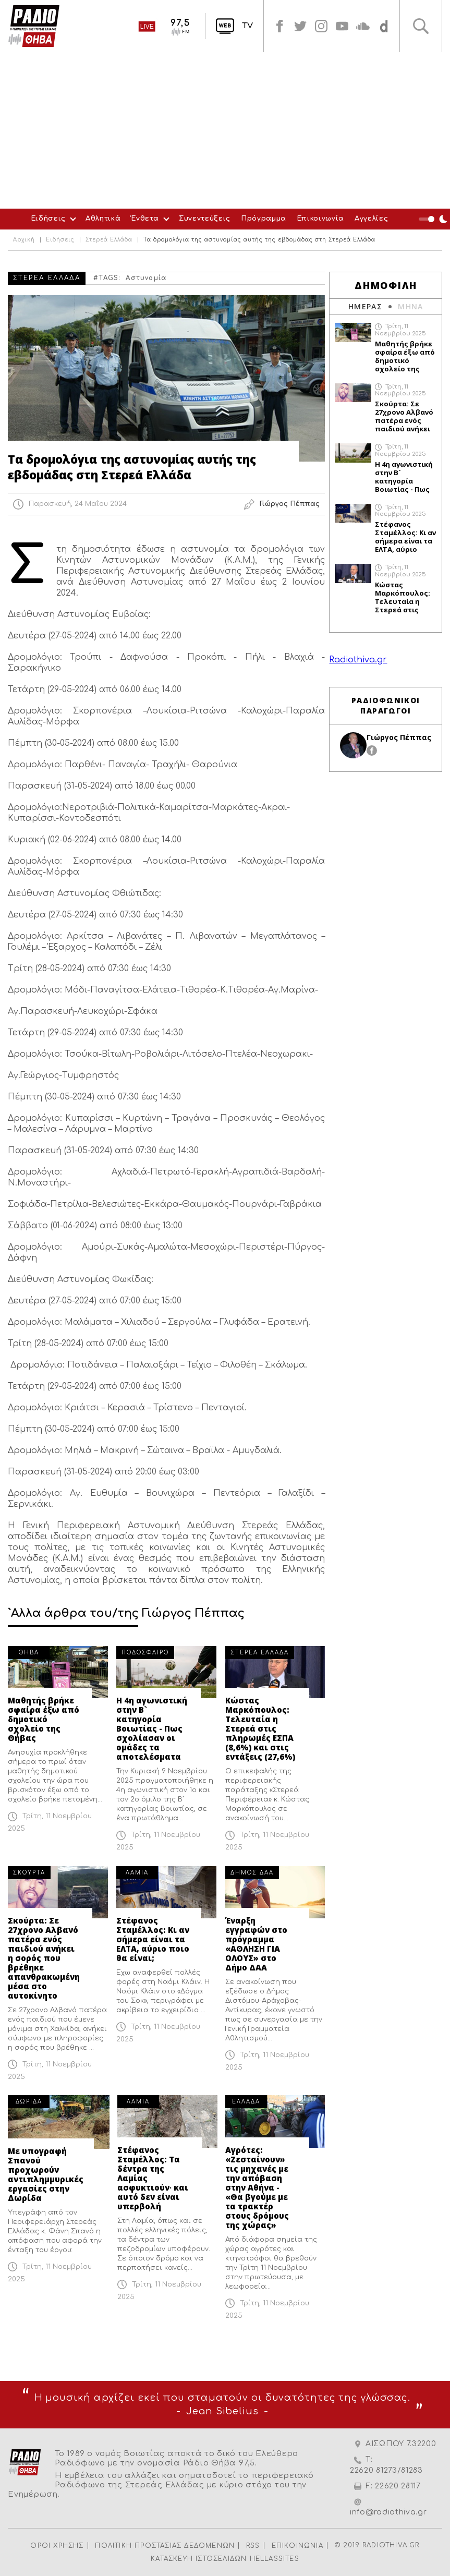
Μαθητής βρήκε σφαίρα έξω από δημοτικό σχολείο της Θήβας (43, 1719)
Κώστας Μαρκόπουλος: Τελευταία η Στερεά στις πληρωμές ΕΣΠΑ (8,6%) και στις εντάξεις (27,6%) (260, 1728)
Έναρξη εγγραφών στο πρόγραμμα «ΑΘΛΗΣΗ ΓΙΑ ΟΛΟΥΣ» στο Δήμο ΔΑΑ (256, 1944)
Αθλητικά (103, 218)
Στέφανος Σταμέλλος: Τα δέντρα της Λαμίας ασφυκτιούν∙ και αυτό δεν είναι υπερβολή (152, 2178)
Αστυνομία (146, 278)
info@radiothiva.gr (388, 2512)
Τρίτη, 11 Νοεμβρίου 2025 (400, 329)
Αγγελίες (371, 218)
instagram (321, 26)
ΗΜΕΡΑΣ (365, 306)
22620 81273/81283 (386, 2470)
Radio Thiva (34, 26)
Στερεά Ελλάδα (109, 240)
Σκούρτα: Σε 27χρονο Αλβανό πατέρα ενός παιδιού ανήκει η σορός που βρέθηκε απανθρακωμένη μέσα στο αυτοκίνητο (44, 1958)
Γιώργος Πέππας (399, 737)
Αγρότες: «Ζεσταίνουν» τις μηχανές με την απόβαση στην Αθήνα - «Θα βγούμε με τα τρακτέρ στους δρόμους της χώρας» (257, 2187)
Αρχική (24, 240)
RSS (253, 2545)
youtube (342, 26)
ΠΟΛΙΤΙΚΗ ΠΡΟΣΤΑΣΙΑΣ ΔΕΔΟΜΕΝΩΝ (165, 2545)
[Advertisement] (225, 130)
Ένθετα (145, 218)
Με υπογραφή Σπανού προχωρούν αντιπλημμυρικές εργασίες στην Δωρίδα (45, 2174)
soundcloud (362, 26)
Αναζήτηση (420, 26)
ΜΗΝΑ (410, 306)
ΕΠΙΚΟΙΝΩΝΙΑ (297, 2545)
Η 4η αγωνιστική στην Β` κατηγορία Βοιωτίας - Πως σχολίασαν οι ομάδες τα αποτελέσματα (151, 1728)
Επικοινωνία (320, 218)
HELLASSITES (274, 2558)
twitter (300, 26)
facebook (279, 26)
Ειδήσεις (48, 218)
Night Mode (434, 219)
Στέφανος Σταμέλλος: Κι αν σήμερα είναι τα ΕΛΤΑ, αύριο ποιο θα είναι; (152, 1939)
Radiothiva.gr (358, 659)
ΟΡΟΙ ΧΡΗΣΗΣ (56, 2545)
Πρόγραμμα (263, 218)
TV (247, 25)
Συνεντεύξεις (204, 218)
